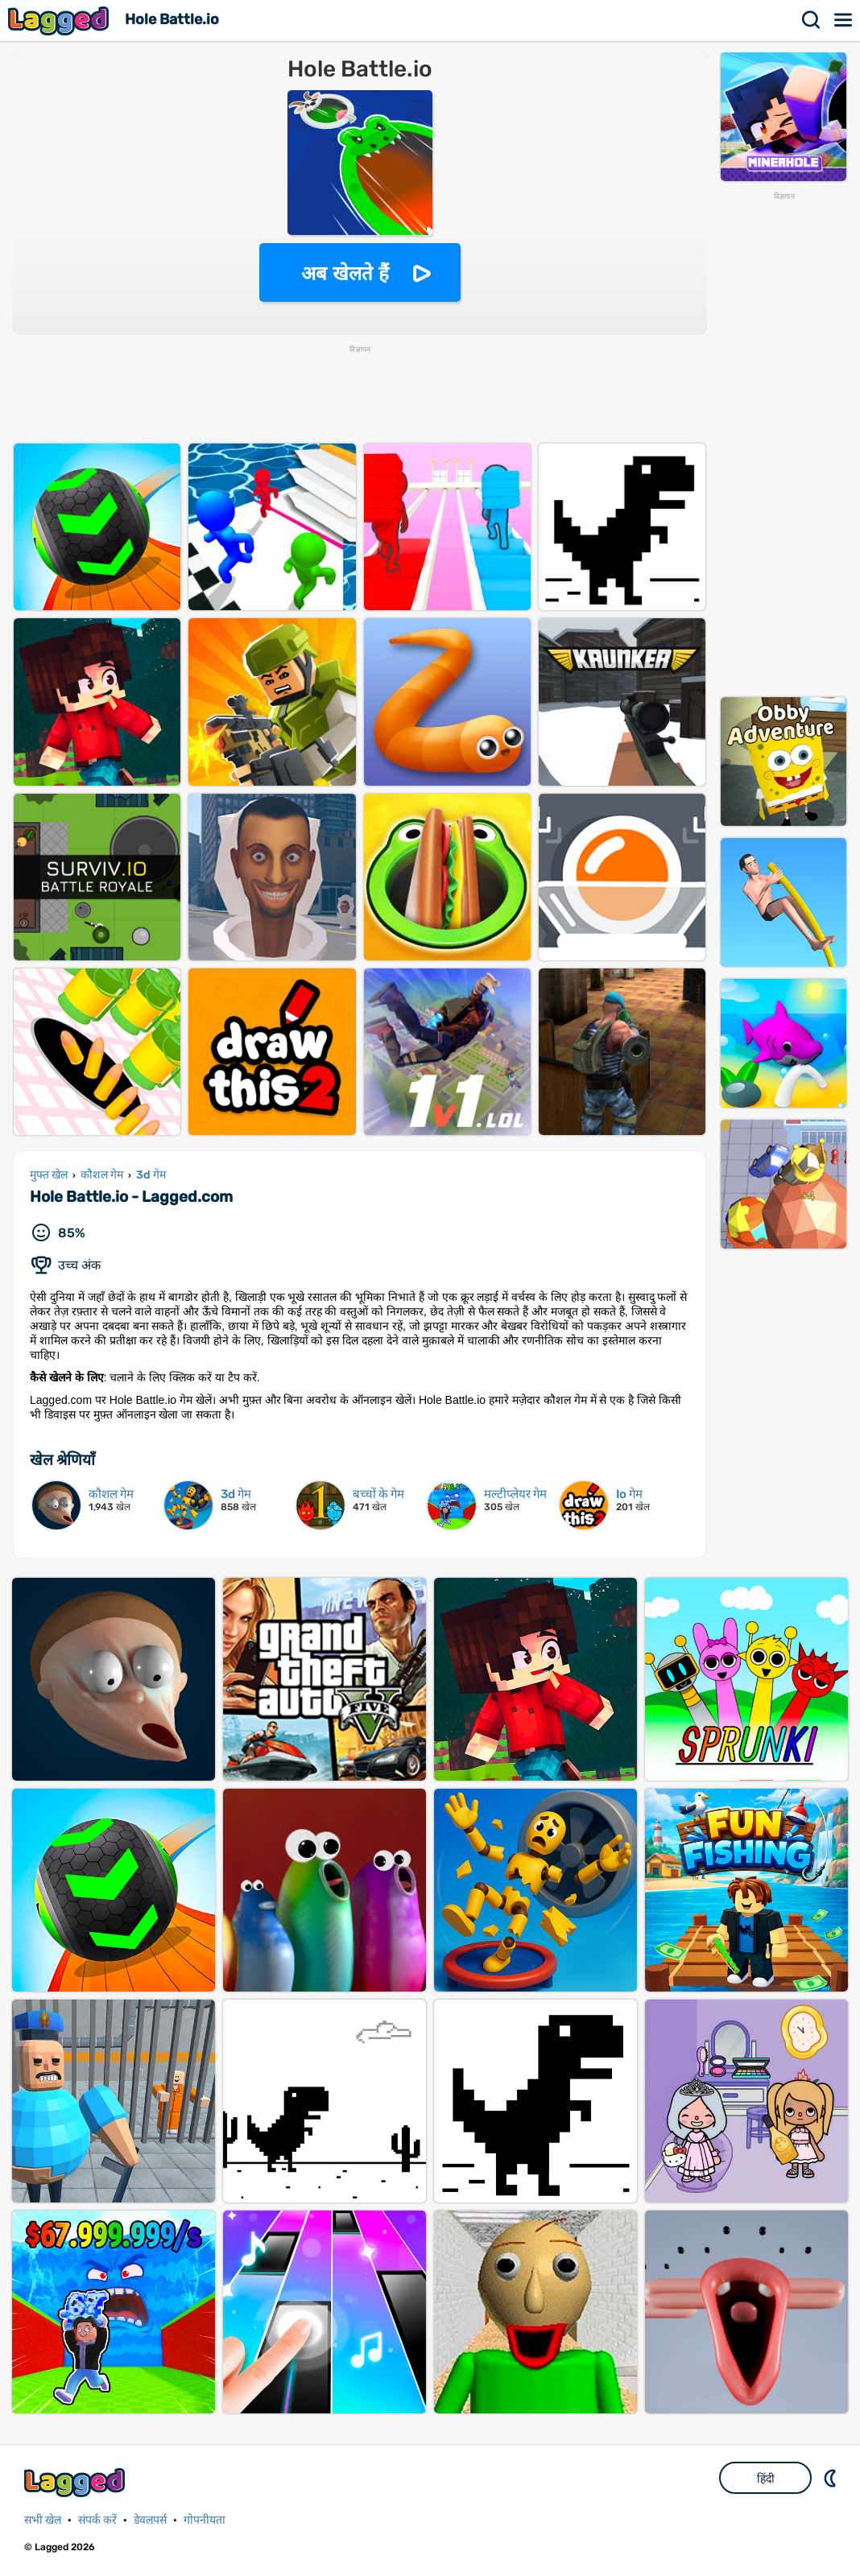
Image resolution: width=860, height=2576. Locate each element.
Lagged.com (76, 2482)
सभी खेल (42, 2520)
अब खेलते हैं (344, 273)
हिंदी (766, 2478)
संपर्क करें (97, 2520)
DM (832, 2478)
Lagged (60, 20)
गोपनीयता (204, 2520)
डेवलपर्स (150, 2520)
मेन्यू (844, 20)
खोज (812, 20)
